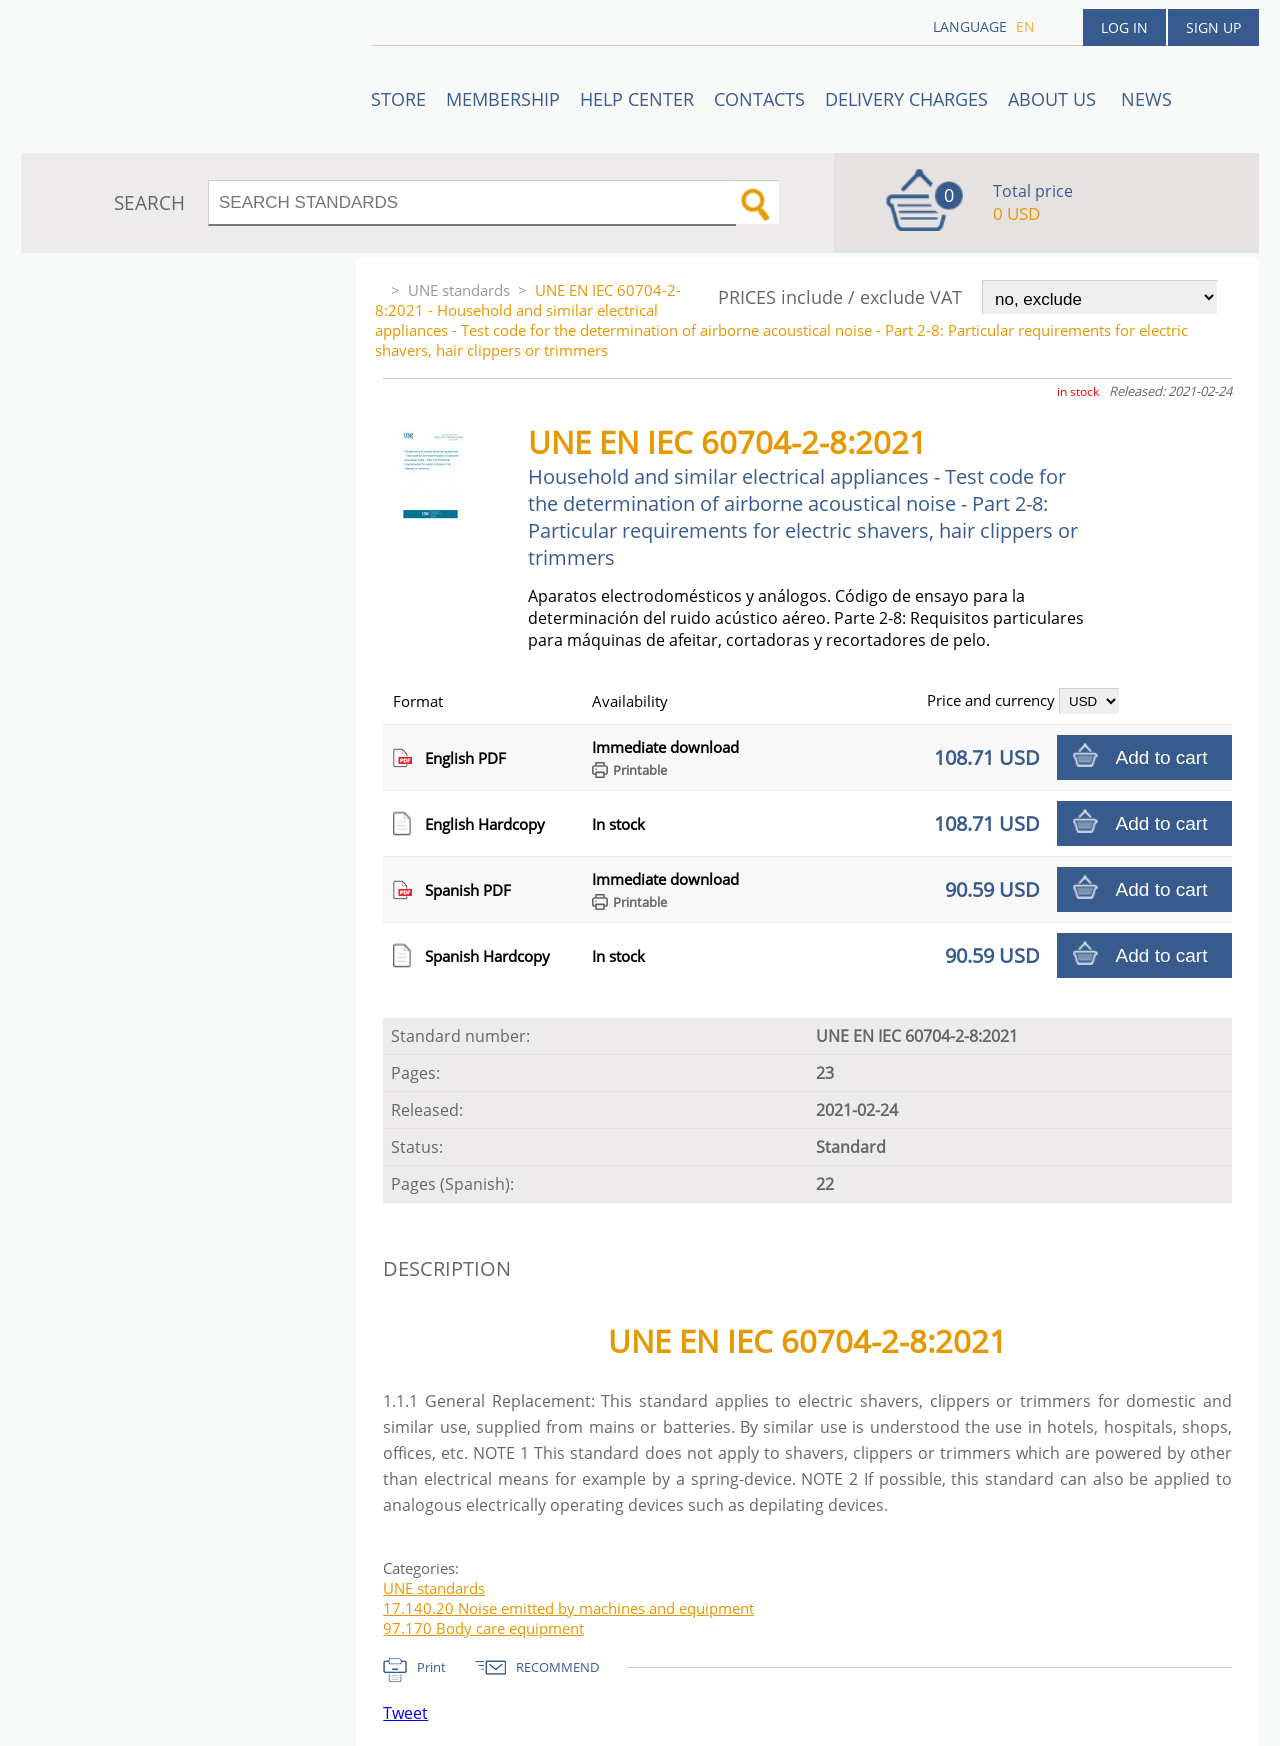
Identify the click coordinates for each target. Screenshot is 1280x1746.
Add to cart (1162, 757)
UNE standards (459, 290)
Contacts (759, 99)
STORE (398, 99)
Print (431, 1667)
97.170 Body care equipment (483, 1628)
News (1146, 99)
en (1025, 26)
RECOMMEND (557, 1667)
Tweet (405, 1713)
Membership (503, 99)
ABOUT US (1054, 99)
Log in (1124, 27)
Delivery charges (906, 99)
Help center (637, 99)
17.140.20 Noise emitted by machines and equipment (568, 1608)
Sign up (1213, 27)
